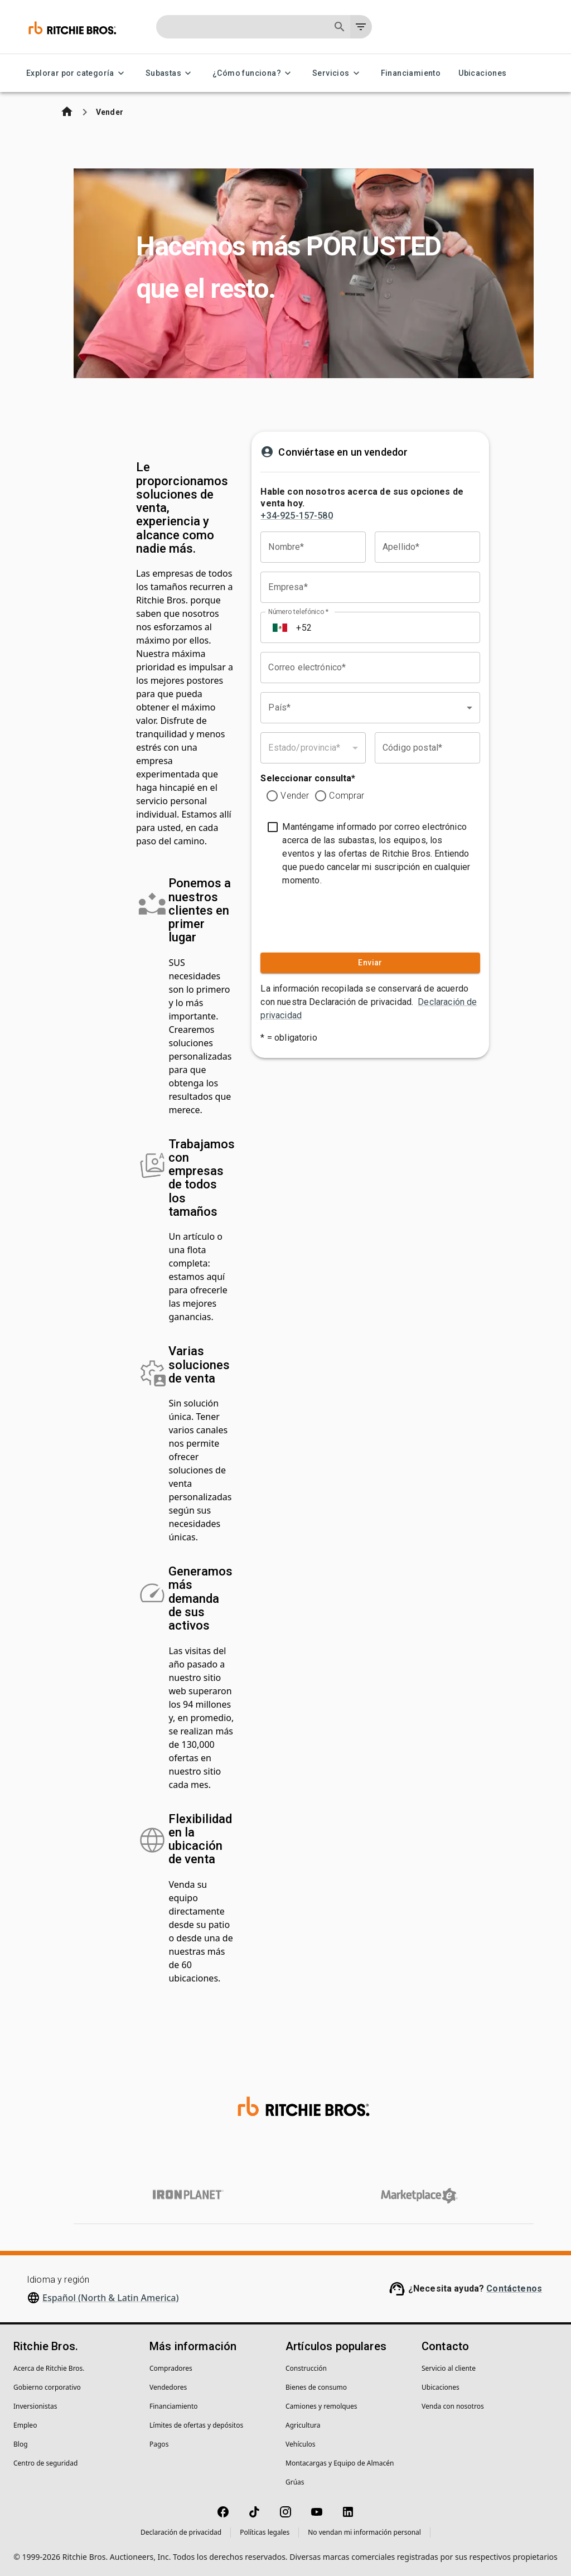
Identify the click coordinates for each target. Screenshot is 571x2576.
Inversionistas (35, 2406)
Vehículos (301, 2444)
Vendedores (168, 2387)
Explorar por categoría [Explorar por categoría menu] (77, 73)
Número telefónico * (298, 612)
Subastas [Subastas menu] (170, 73)
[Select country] (280, 627)
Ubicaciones (482, 73)
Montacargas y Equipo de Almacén (340, 2463)
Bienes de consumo (316, 2387)
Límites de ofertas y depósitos (196, 2425)
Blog (20, 2444)
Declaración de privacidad (181, 2532)
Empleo (25, 2425)
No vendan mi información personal (364, 2532)
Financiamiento (411, 73)
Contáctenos (514, 2288)
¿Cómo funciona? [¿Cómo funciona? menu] (253, 73)
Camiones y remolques (321, 2406)
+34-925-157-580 (296, 515)
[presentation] (328, 917)
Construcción (306, 2368)
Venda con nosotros (453, 2406)
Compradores (170, 2368)
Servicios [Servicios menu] (337, 73)
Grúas (295, 2482)
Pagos (158, 2444)
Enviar (370, 963)
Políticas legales (264, 2532)
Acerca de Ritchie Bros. (49, 2368)
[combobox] (370, 707)
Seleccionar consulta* (307, 778)
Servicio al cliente (449, 2368)
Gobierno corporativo (47, 2387)
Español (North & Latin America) (110, 2298)
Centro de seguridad (45, 2463)
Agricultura (303, 2425)
